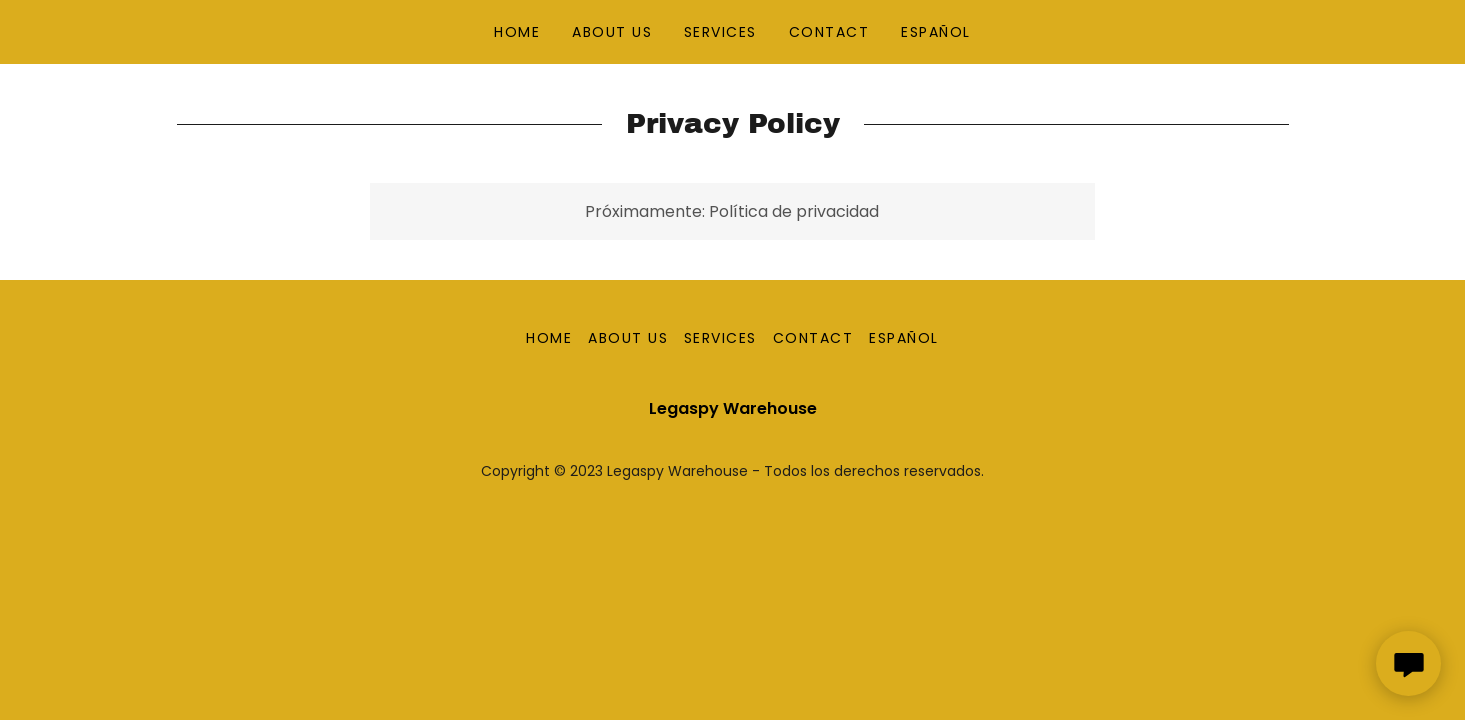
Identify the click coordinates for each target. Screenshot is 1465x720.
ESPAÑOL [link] (936, 32)
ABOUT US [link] (612, 32)
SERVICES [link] (720, 32)
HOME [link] (517, 32)
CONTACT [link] (829, 32)
